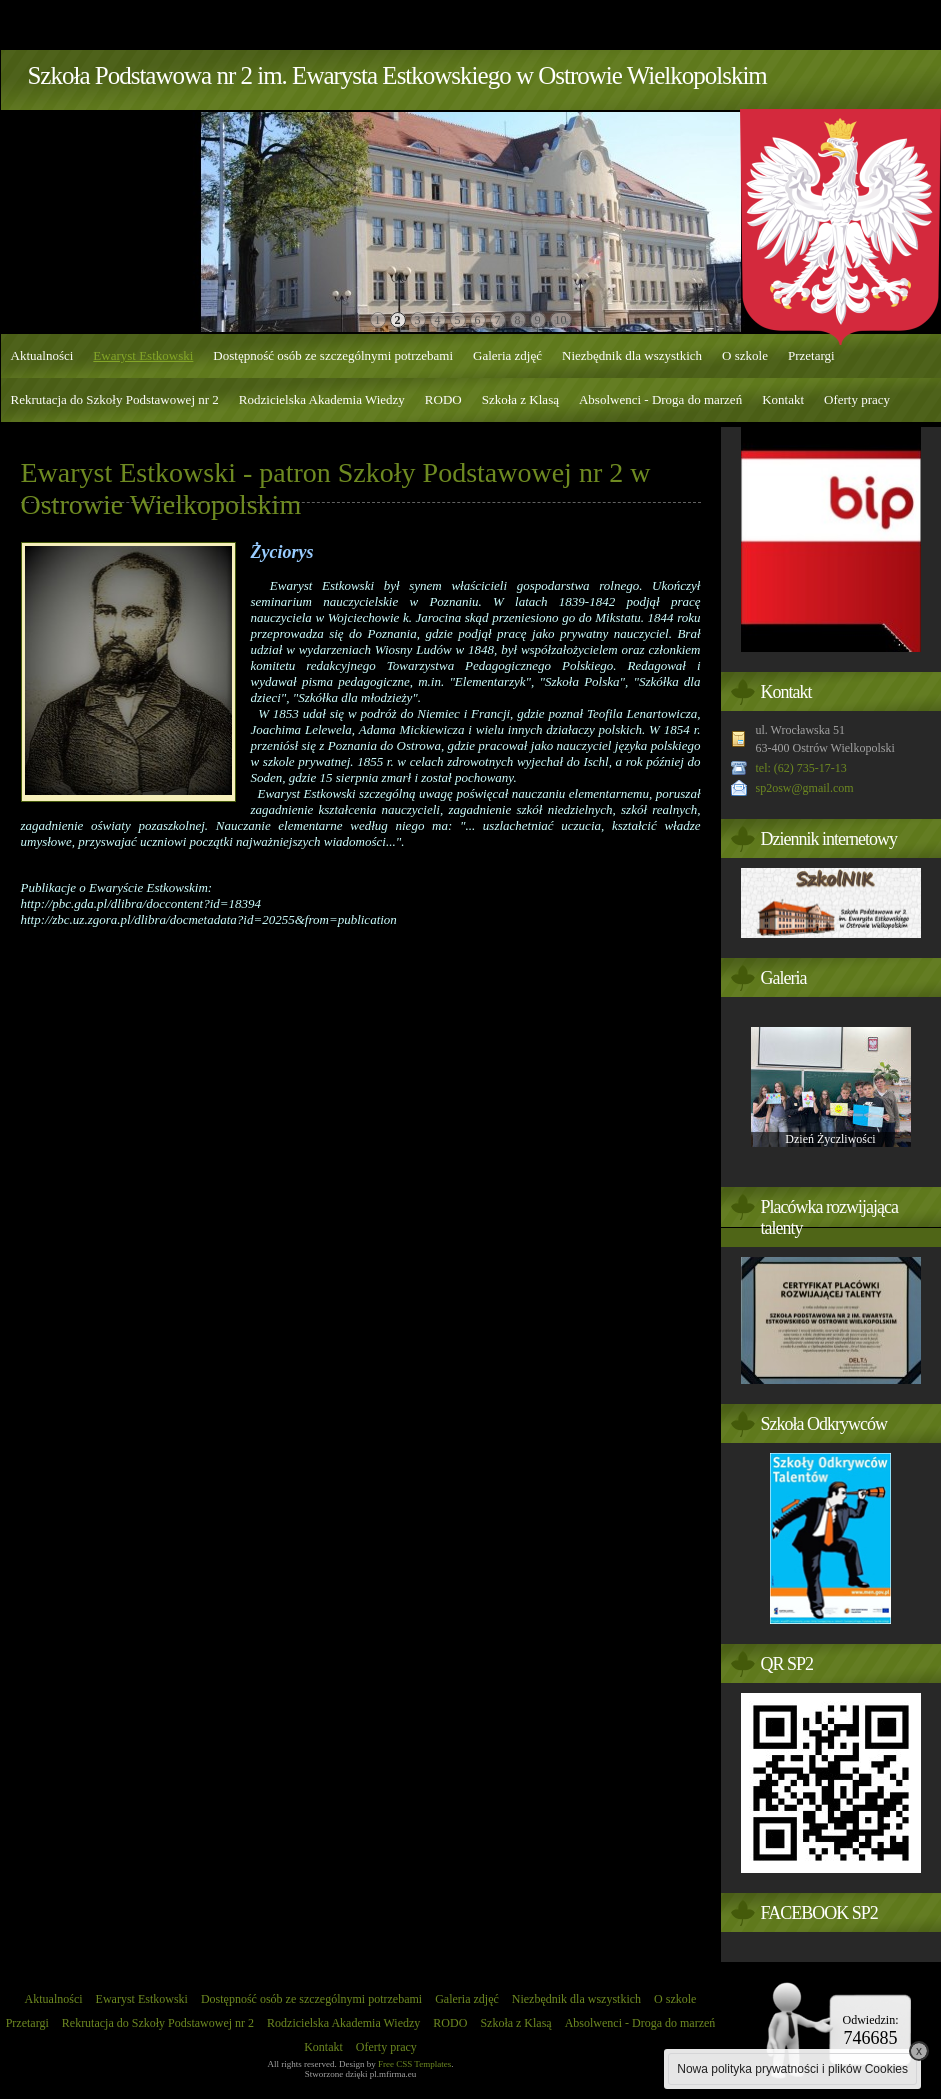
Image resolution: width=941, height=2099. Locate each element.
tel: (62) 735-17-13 (801, 768)
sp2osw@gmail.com (805, 788)
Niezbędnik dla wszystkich (632, 355)
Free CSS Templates (414, 2064)
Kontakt (783, 399)
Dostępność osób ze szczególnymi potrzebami (333, 355)
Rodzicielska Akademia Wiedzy (322, 399)
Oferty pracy (857, 399)
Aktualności (42, 355)
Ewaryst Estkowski (143, 355)
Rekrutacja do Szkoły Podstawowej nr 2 (115, 399)
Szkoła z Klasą (520, 399)
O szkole (745, 355)
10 (561, 320)
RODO (443, 399)
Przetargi (811, 355)
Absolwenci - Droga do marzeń (660, 399)
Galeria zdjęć (507, 355)
